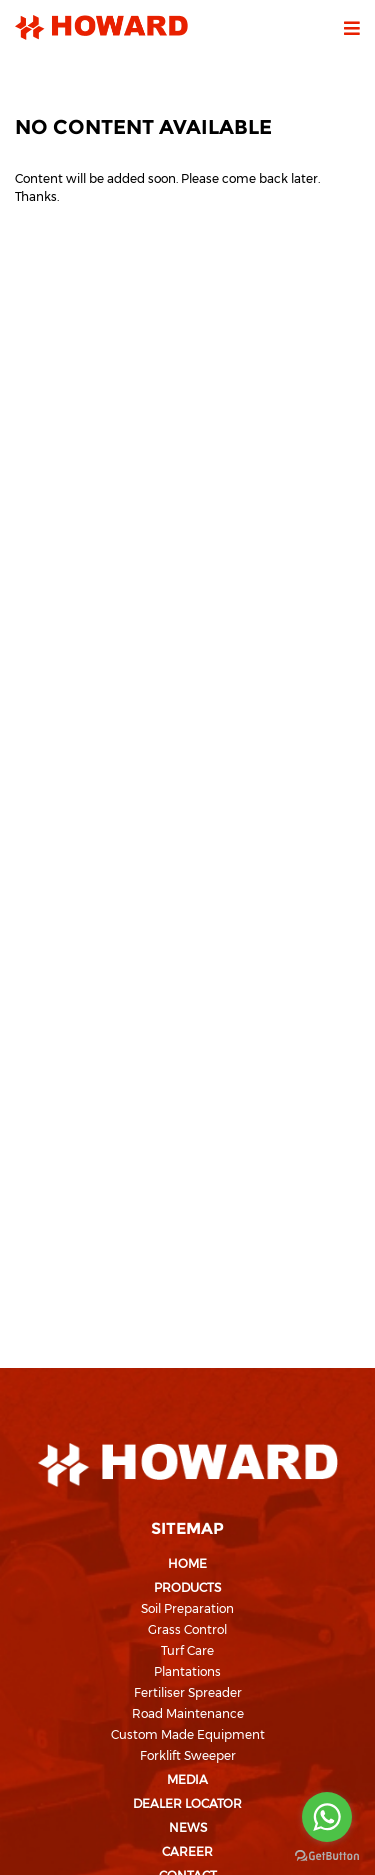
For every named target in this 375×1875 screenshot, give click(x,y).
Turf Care (187, 1650)
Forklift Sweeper (188, 1755)
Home (187, 1563)
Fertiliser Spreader (188, 1692)
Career (187, 1851)
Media (187, 1779)
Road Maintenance (188, 1713)
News (188, 1827)
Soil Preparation (187, 1608)
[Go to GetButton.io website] (327, 1855)
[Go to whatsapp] (327, 1817)
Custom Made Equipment (188, 1734)
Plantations (187, 1671)
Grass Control (187, 1629)
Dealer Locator (187, 1803)
